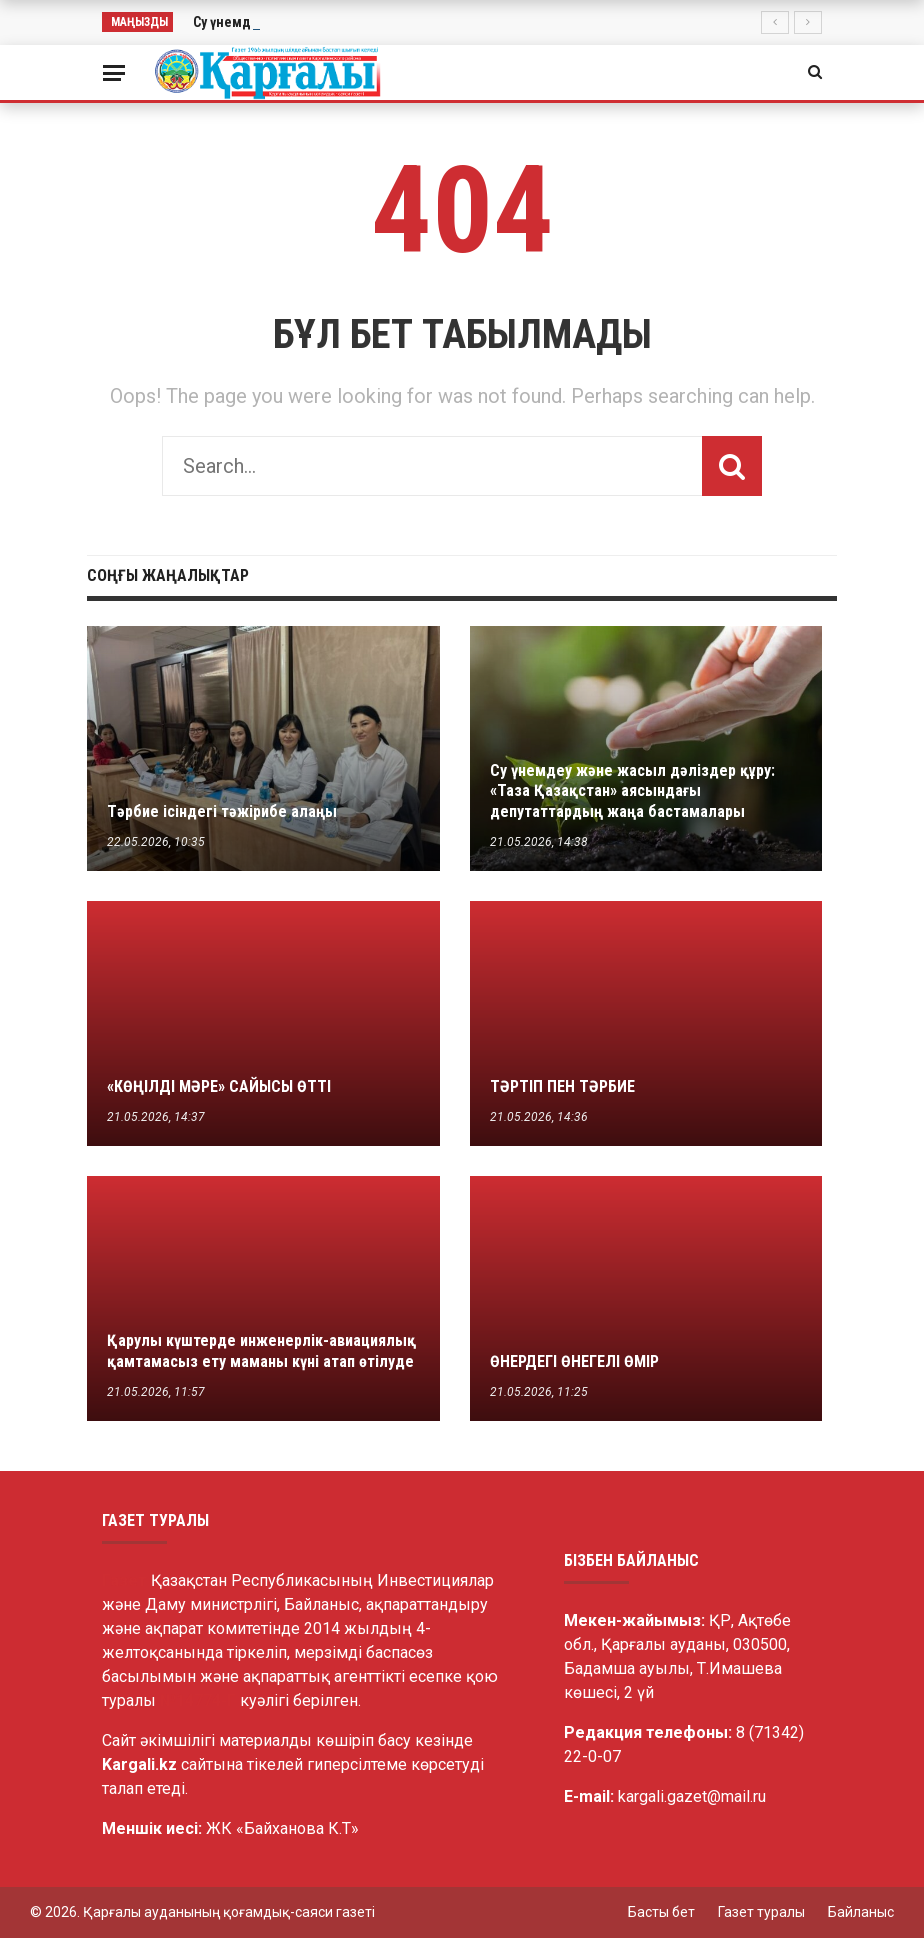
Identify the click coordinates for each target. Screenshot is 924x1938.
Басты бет (661, 1912)
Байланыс (861, 1912)
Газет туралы (761, 1912)
